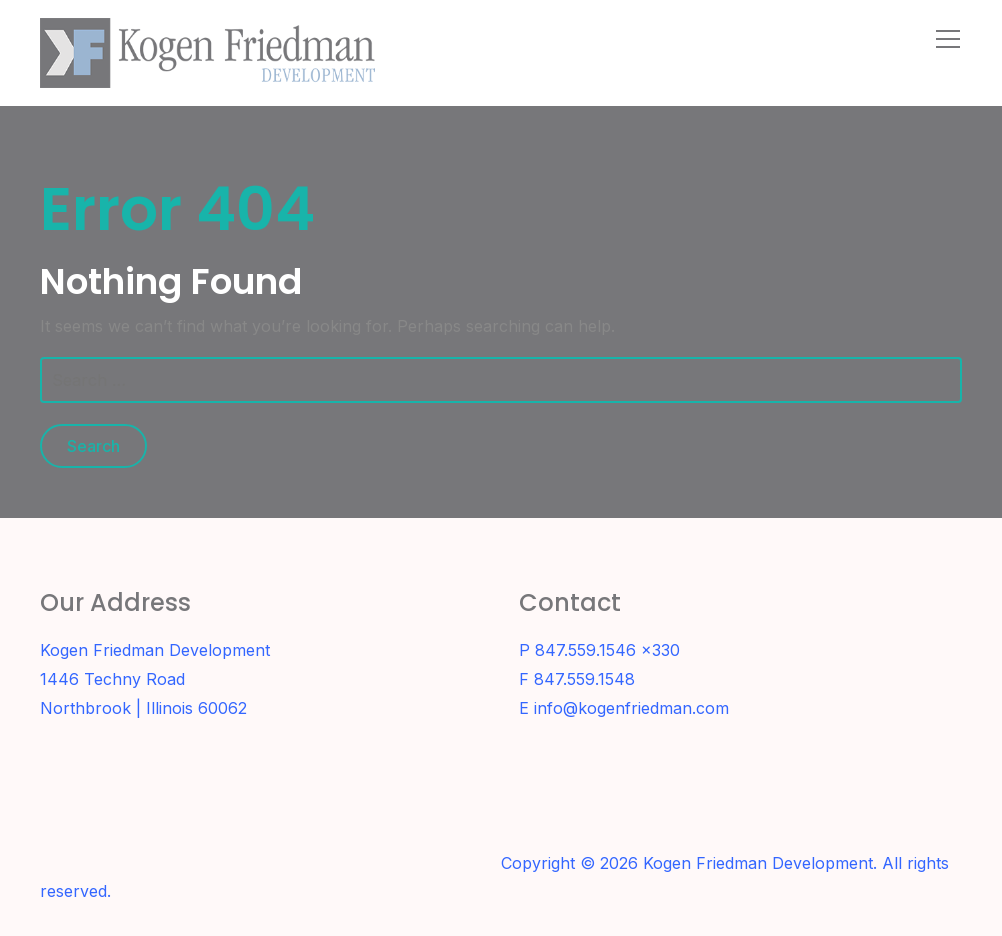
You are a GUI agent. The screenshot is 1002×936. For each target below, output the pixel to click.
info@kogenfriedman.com (631, 708)
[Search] (904, 38)
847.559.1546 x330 (607, 650)
